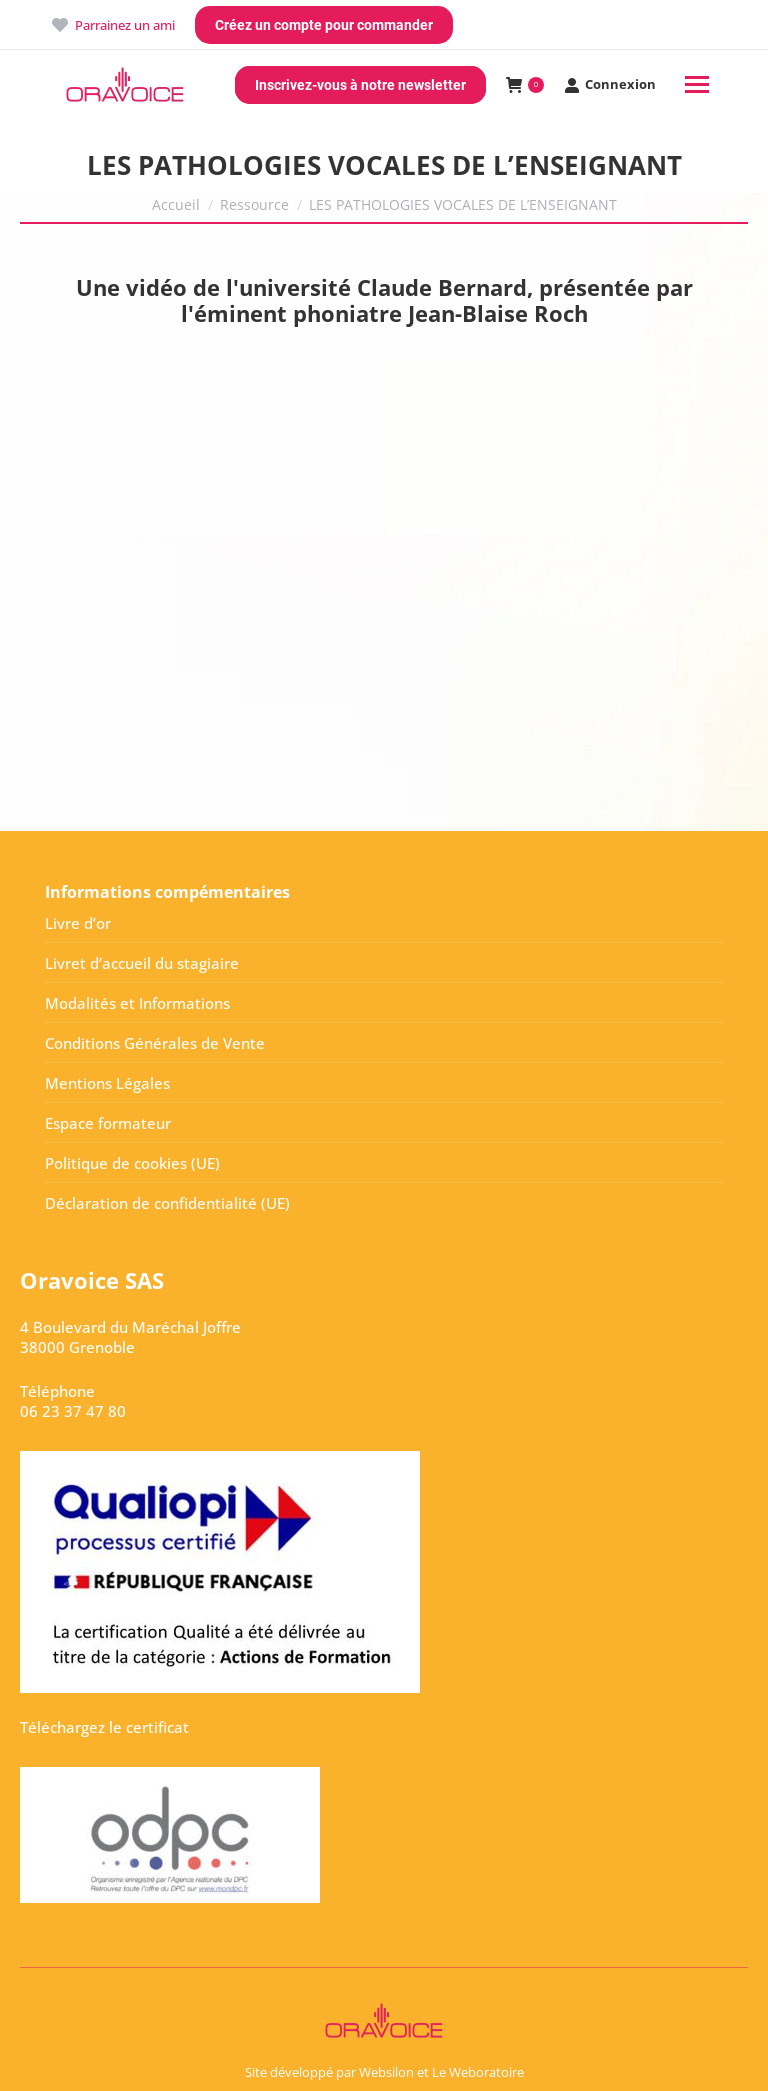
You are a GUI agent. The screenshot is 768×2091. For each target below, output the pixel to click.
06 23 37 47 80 (73, 1411)
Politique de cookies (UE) (132, 1163)
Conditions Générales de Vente (155, 1043)
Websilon (386, 2072)
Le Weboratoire (478, 2072)
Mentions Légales (107, 1083)
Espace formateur (108, 1123)
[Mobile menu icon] (697, 84)
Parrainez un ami (112, 25)
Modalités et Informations (137, 1003)
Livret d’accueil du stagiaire (142, 963)
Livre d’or (78, 923)
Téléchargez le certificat (104, 1727)
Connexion (610, 84)
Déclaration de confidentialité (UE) (167, 1203)
